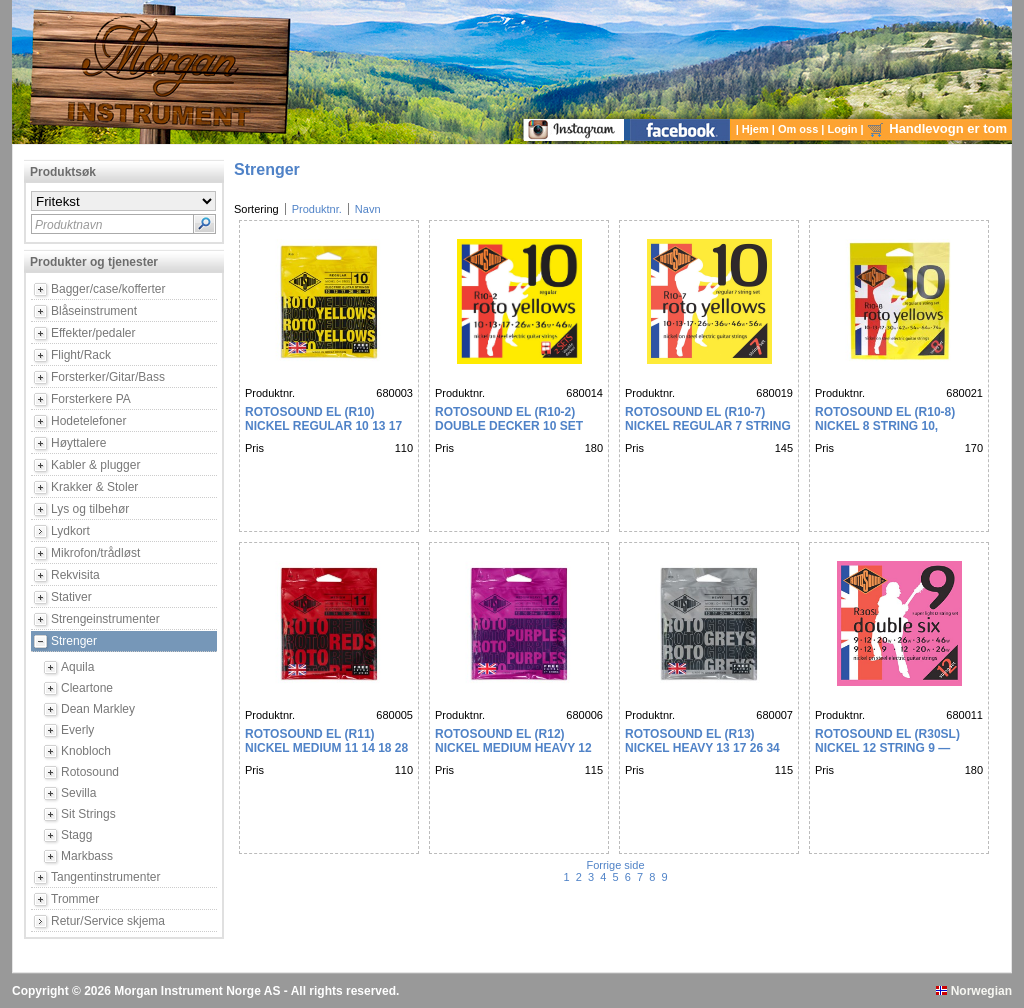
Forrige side (616, 865)
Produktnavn (68, 225)
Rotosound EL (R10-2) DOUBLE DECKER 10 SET (509, 419)
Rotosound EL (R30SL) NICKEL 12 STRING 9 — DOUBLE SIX (887, 748)
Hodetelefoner (88, 421)
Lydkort (70, 531)
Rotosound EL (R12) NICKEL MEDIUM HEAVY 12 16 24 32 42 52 (513, 748)
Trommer (75, 899)
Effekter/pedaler (93, 333)
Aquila (77, 667)
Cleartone (87, 688)
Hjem (757, 129)
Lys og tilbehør (90, 509)
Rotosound (90, 772)
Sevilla (78, 793)
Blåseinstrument (94, 311)
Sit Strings (88, 814)
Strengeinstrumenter (105, 619)
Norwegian (974, 991)
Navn (368, 209)
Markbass (87, 856)
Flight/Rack (81, 355)
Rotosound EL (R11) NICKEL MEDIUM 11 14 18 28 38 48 (326, 748)
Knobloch (86, 751)
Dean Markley (98, 709)
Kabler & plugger (95, 465)
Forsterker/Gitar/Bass (108, 377)
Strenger (74, 641)
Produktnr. (317, 209)
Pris (254, 448)
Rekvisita (75, 575)
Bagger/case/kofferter (108, 289)
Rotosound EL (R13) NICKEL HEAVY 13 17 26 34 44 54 (702, 748)
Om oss (799, 129)
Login (844, 129)
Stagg (76, 835)
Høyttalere (78, 443)
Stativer (71, 597)
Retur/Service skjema (108, 921)
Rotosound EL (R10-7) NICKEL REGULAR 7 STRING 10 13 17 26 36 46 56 (708, 426)
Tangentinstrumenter (105, 877)
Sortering (256, 209)
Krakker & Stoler (94, 487)
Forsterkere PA (91, 399)
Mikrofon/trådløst (95, 553)
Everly (77, 730)
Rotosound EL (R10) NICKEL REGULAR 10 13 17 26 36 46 (323, 426)
